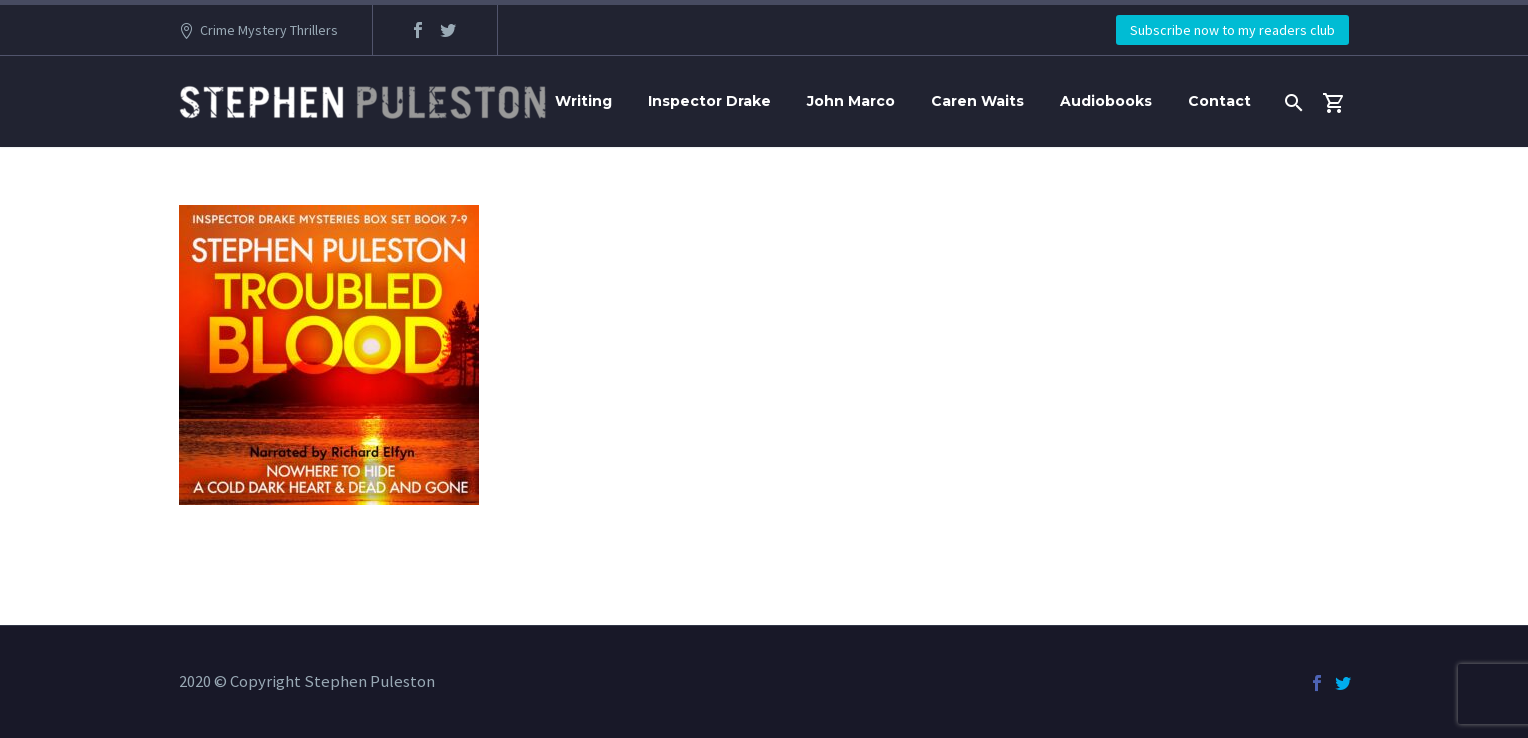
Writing (583, 101)
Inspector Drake (709, 101)
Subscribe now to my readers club (1232, 30)
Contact (1219, 101)
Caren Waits (977, 101)
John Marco (851, 101)
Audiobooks (1106, 101)
